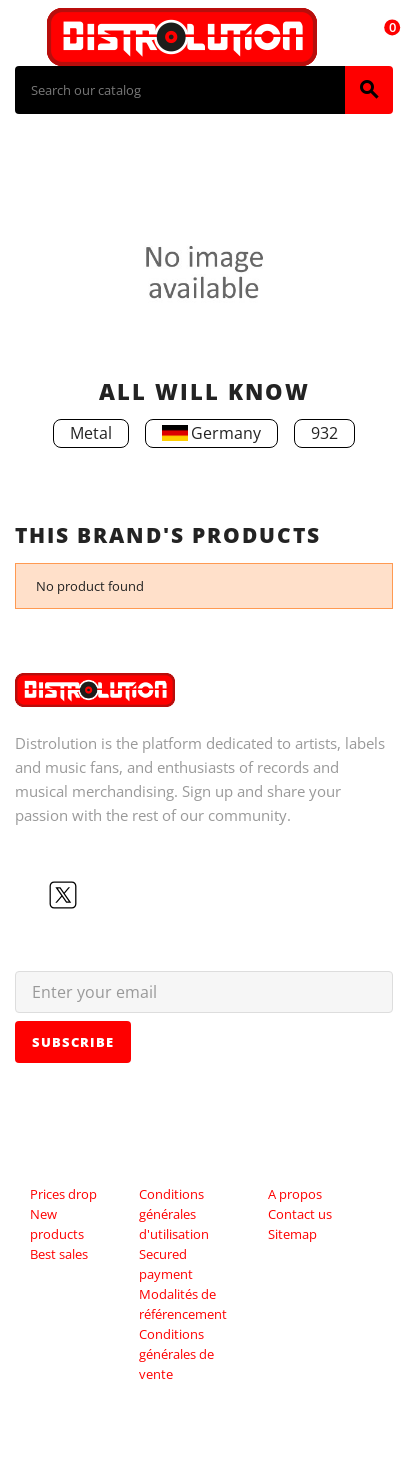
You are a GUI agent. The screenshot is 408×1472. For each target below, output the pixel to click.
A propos (295, 1194)
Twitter (63, 895)
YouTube (95, 895)
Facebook (31, 895)
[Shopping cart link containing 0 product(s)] (381, 37)
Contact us (300, 1214)
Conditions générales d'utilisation (174, 1214)
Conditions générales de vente (176, 1354)
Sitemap (292, 1234)
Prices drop (63, 1194)
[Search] (180, 90)
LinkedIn (159, 895)
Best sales (59, 1254)
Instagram (127, 895)
